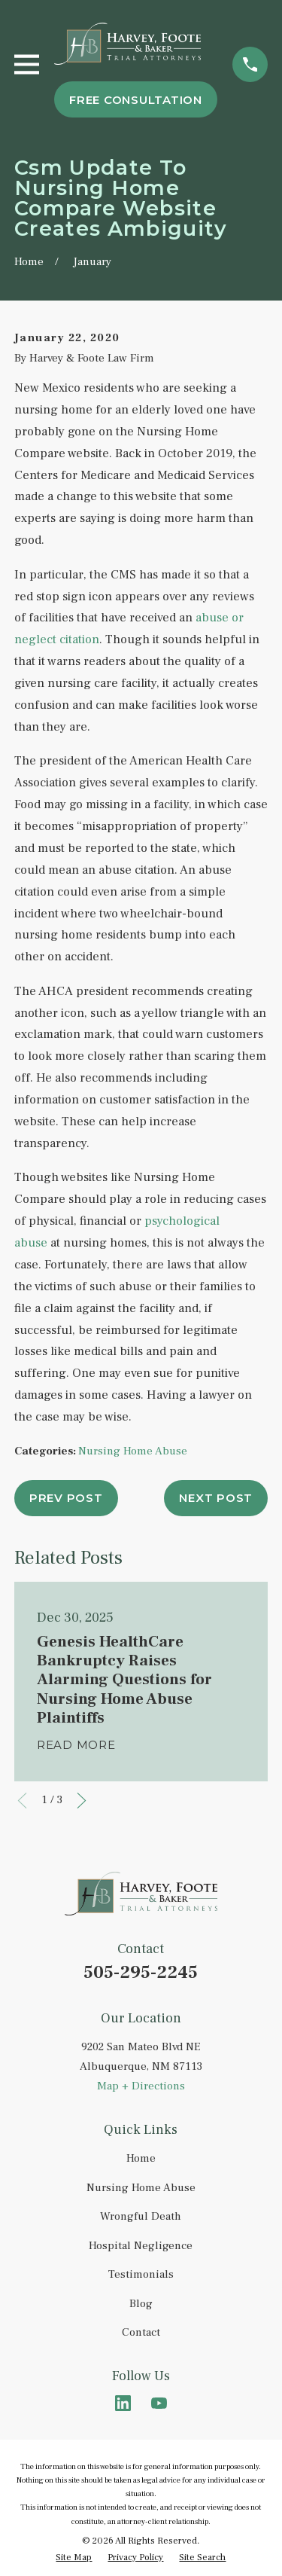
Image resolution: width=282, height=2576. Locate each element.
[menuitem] (74, 2558)
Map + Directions (141, 2086)
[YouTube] (159, 2403)
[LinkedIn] (123, 2403)
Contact (141, 2332)
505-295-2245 (140, 1972)
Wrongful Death (140, 2216)
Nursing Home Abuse (132, 1451)
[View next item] (81, 1800)
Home (141, 2158)
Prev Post (66, 1498)
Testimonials (141, 2274)
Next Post (216, 1498)
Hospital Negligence (141, 2246)
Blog (141, 2304)
